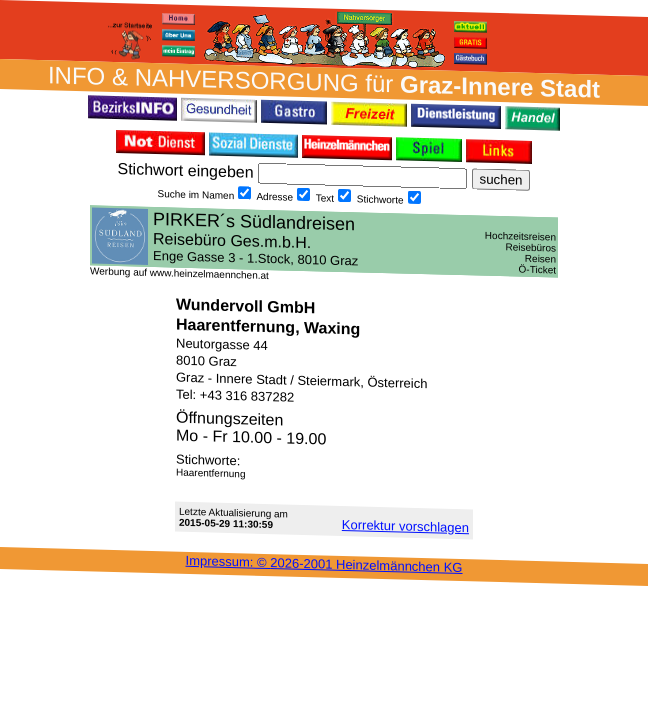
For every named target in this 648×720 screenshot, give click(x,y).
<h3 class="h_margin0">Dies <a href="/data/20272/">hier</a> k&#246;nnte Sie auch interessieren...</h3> (324, 241)
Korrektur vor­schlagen (405, 526)
